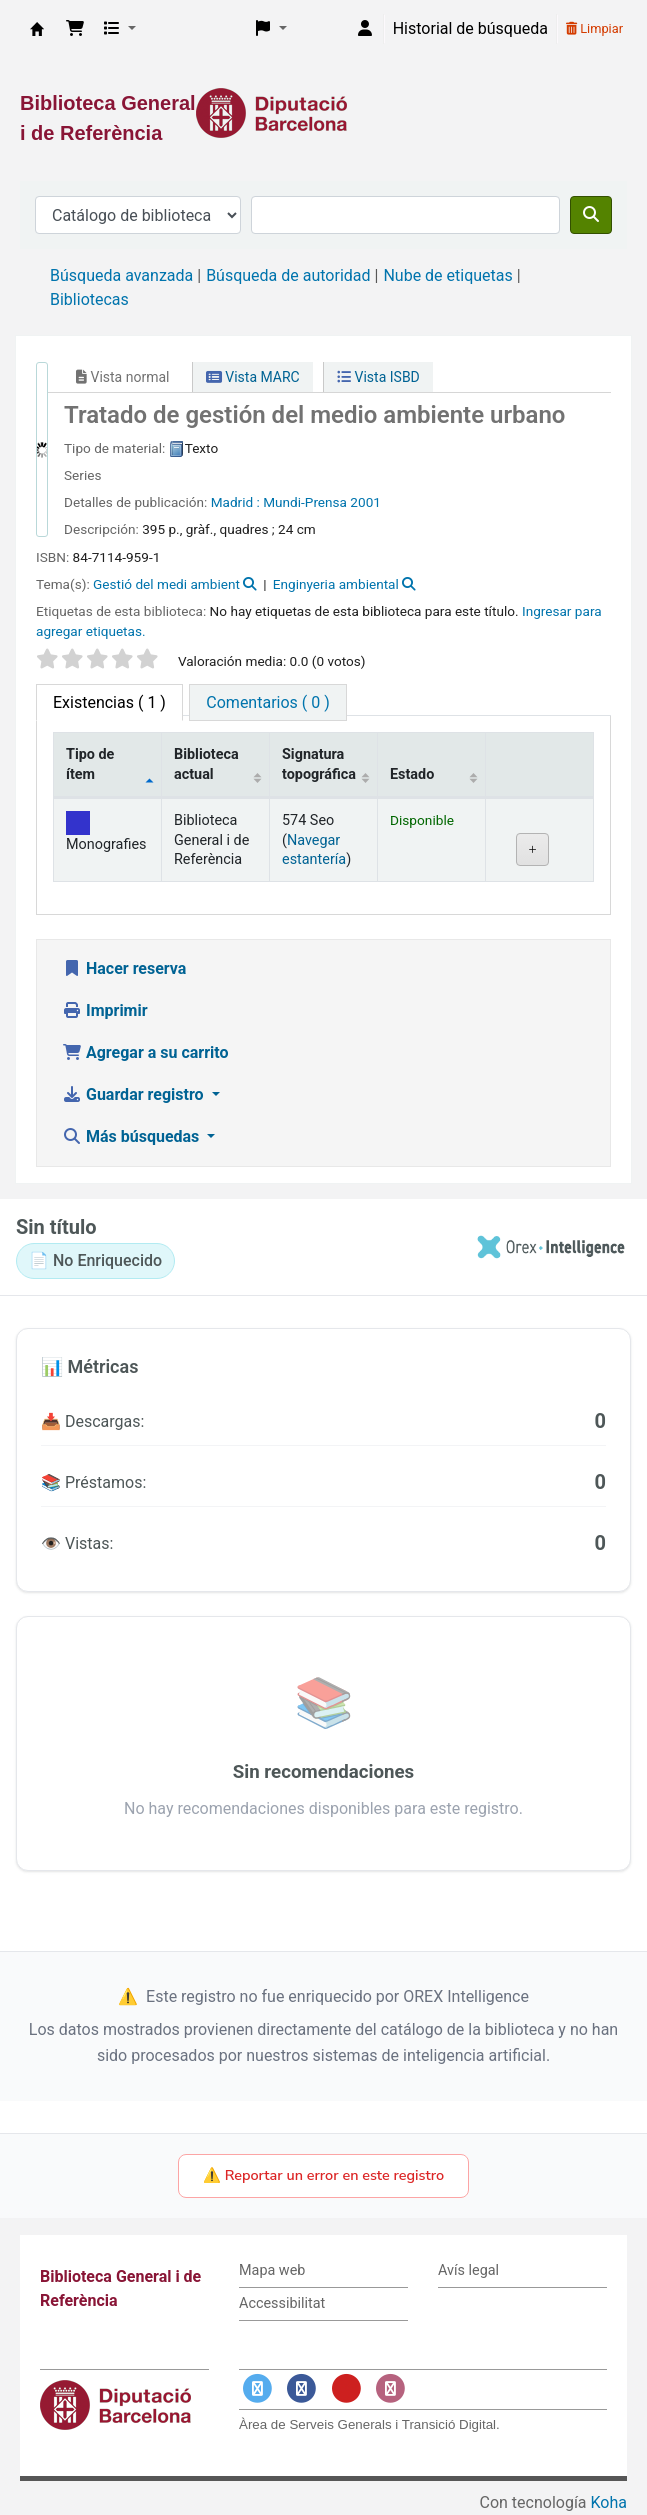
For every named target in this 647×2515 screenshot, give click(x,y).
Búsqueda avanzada (121, 275)
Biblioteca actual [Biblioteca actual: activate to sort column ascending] (206, 764)
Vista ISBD (378, 377)
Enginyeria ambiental (336, 584)
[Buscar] (591, 215)
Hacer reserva (124, 968)
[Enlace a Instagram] (391, 2389)
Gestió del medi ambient (166, 584)
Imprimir (105, 1010)
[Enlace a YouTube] (346, 2389)
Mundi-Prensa (305, 502)
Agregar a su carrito (145, 1052)
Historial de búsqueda (470, 28)
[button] (75, 29)
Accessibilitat (282, 2303)
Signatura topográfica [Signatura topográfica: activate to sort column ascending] (319, 764)
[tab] (267, 702)
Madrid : (235, 502)
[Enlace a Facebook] (302, 2389)
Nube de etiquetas (447, 275)
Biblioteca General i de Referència (37, 29)
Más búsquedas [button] (132, 1136)
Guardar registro (135, 1094)
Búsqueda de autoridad (288, 275)
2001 (365, 502)
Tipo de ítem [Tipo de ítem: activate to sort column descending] (90, 764)
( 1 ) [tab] (109, 702)
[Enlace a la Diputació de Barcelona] (323, 113)
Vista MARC (253, 377)
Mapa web (272, 2270)
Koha (609, 2502)
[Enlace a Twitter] (257, 2389)
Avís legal (468, 2270)
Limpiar (594, 28)
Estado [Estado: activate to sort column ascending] (412, 774)
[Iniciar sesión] (365, 29)
